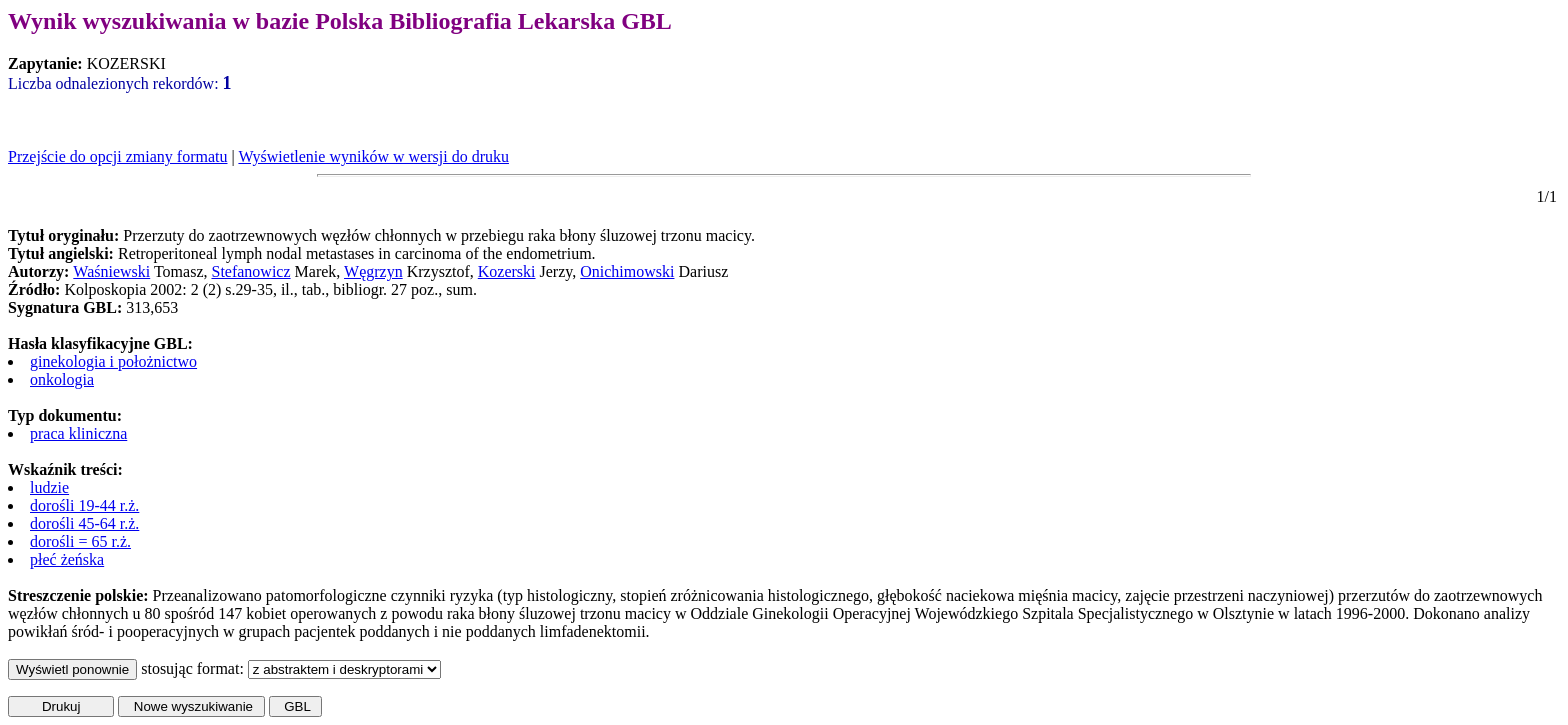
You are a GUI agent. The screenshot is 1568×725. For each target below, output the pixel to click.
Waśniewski (111, 271)
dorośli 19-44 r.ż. (84, 505)
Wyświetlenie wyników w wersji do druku (373, 156)
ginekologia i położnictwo (113, 361)
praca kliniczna (78, 433)
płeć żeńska (67, 559)
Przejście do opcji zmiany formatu (117, 156)
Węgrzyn (373, 271)
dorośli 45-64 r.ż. (84, 523)
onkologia (62, 379)
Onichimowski (627, 271)
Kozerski (507, 271)
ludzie (49, 487)
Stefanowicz (250, 271)
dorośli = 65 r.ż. (80, 541)
